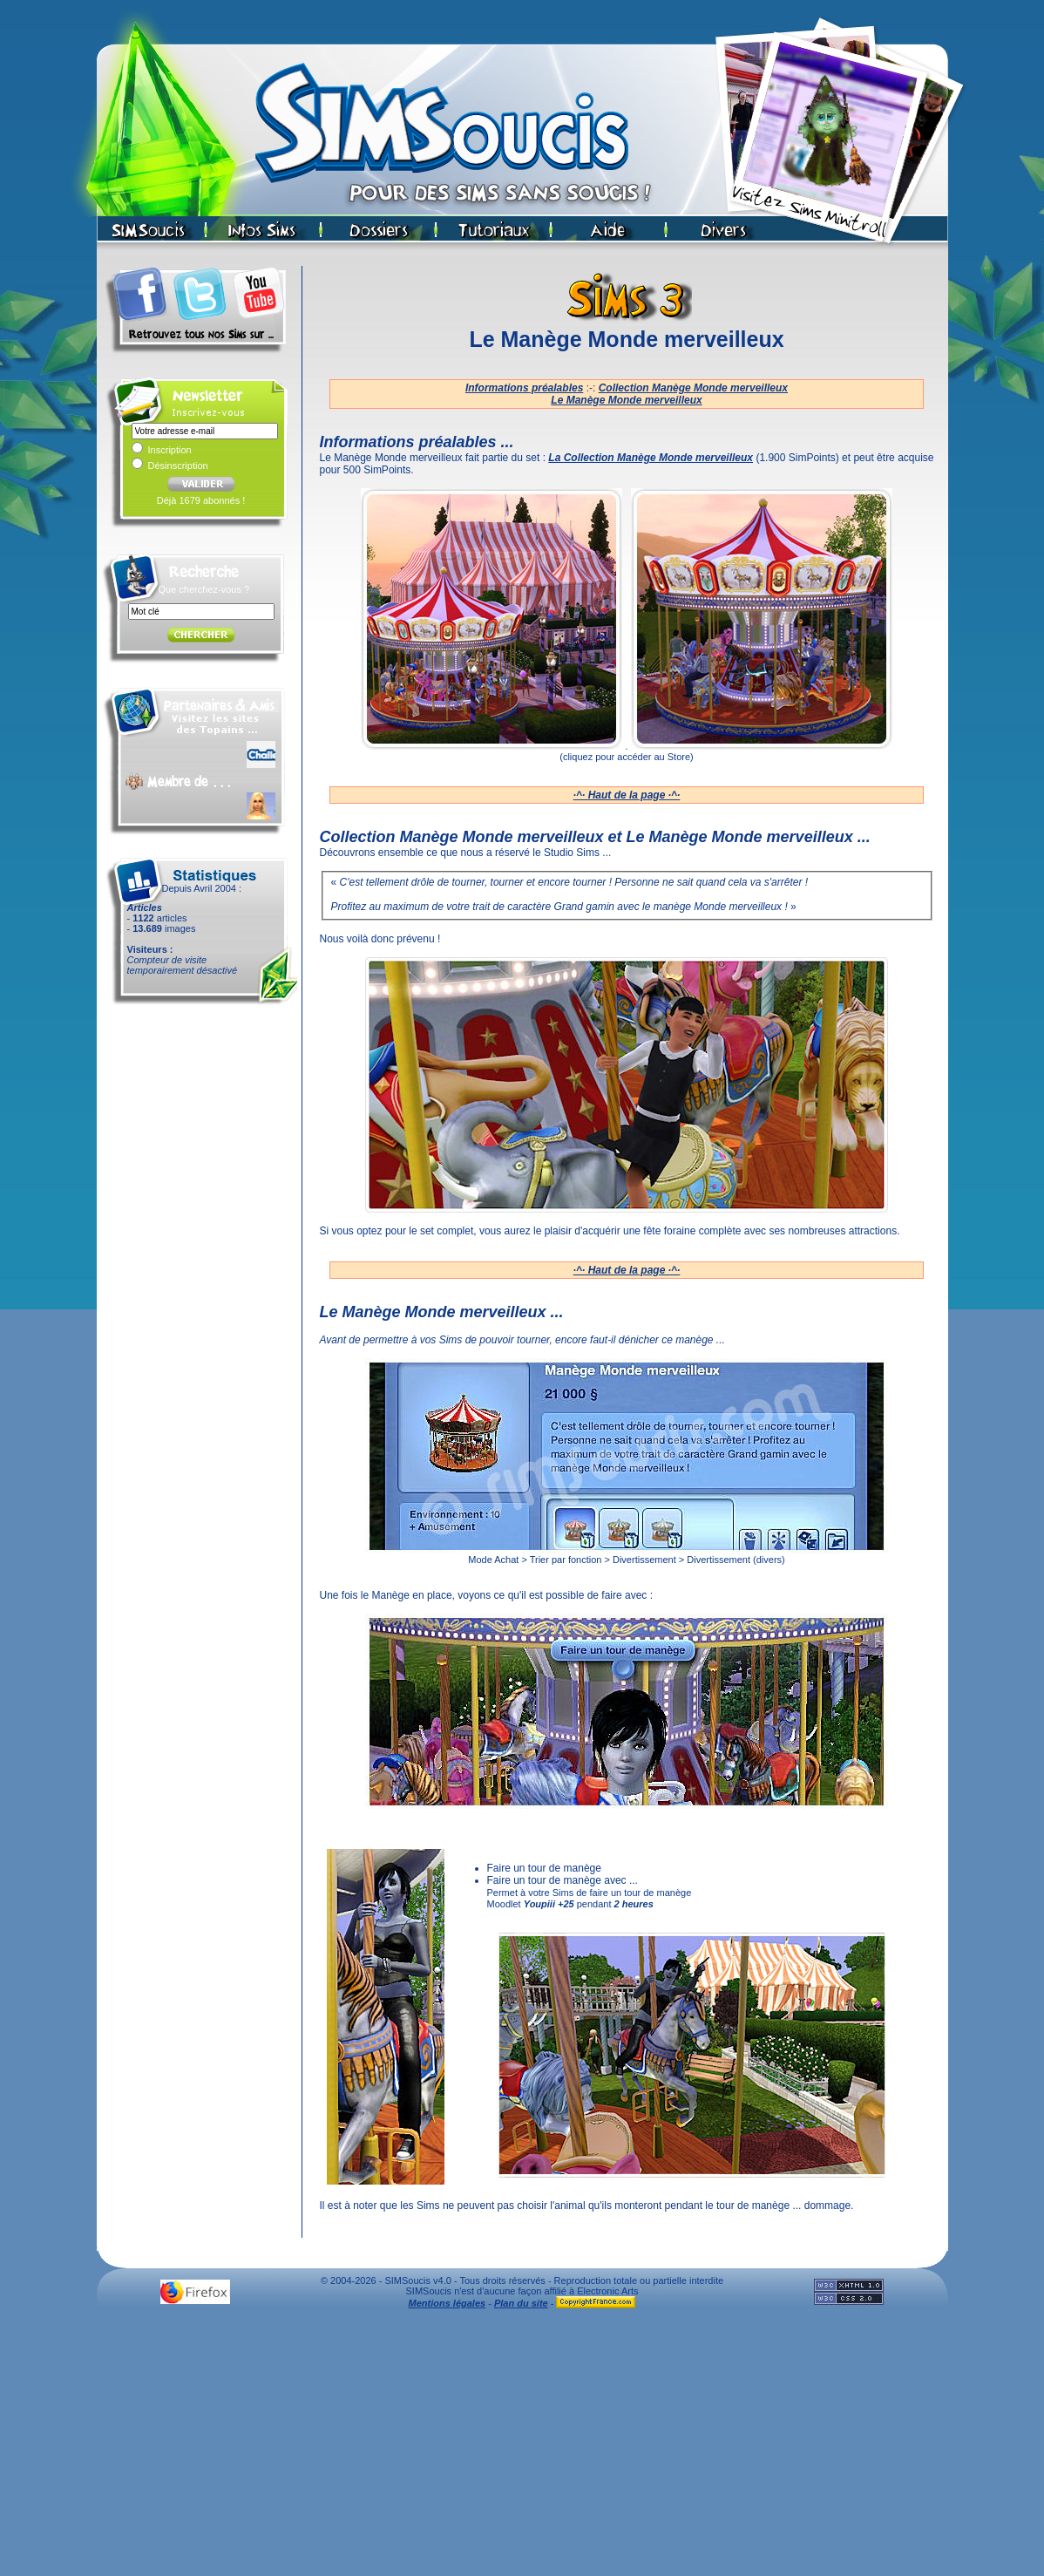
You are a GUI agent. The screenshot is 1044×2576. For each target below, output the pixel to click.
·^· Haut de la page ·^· (627, 795)
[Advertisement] (522, 2447)
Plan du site (521, 2303)
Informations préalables (524, 388)
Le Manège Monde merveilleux (626, 400)
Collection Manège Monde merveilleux (693, 388)
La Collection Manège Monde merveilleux (650, 458)
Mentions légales (447, 2303)
